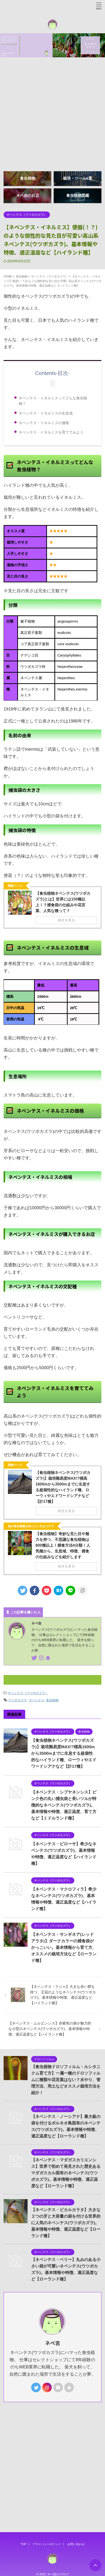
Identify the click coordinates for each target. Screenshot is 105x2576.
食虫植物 (52, 1700)
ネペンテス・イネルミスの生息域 (46, 413)
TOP (23, 2539)
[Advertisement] (52, 112)
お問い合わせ (76, 2539)
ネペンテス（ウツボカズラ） (28, 1693)
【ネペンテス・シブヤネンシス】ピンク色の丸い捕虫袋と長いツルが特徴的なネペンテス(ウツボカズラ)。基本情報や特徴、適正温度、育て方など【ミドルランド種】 (63, 1805)
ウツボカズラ (17, 1700)
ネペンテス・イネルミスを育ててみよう (51, 432)
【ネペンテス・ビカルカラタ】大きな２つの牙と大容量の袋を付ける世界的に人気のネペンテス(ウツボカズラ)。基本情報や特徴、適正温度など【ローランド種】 (65, 2223)
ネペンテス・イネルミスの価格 (44, 423)
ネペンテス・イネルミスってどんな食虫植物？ (53, 401)
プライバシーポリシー (46, 2539)
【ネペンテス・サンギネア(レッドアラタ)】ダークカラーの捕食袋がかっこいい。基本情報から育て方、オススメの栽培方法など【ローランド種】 (63, 1947)
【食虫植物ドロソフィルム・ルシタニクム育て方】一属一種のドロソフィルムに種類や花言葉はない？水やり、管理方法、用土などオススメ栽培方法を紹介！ (65, 2079)
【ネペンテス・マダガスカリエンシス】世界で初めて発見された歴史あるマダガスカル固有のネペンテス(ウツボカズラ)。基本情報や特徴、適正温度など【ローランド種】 (65, 2173)
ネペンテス (36, 1700)
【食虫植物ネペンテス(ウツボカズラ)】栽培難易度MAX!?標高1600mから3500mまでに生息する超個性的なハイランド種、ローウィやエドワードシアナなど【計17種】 (63, 1753)
